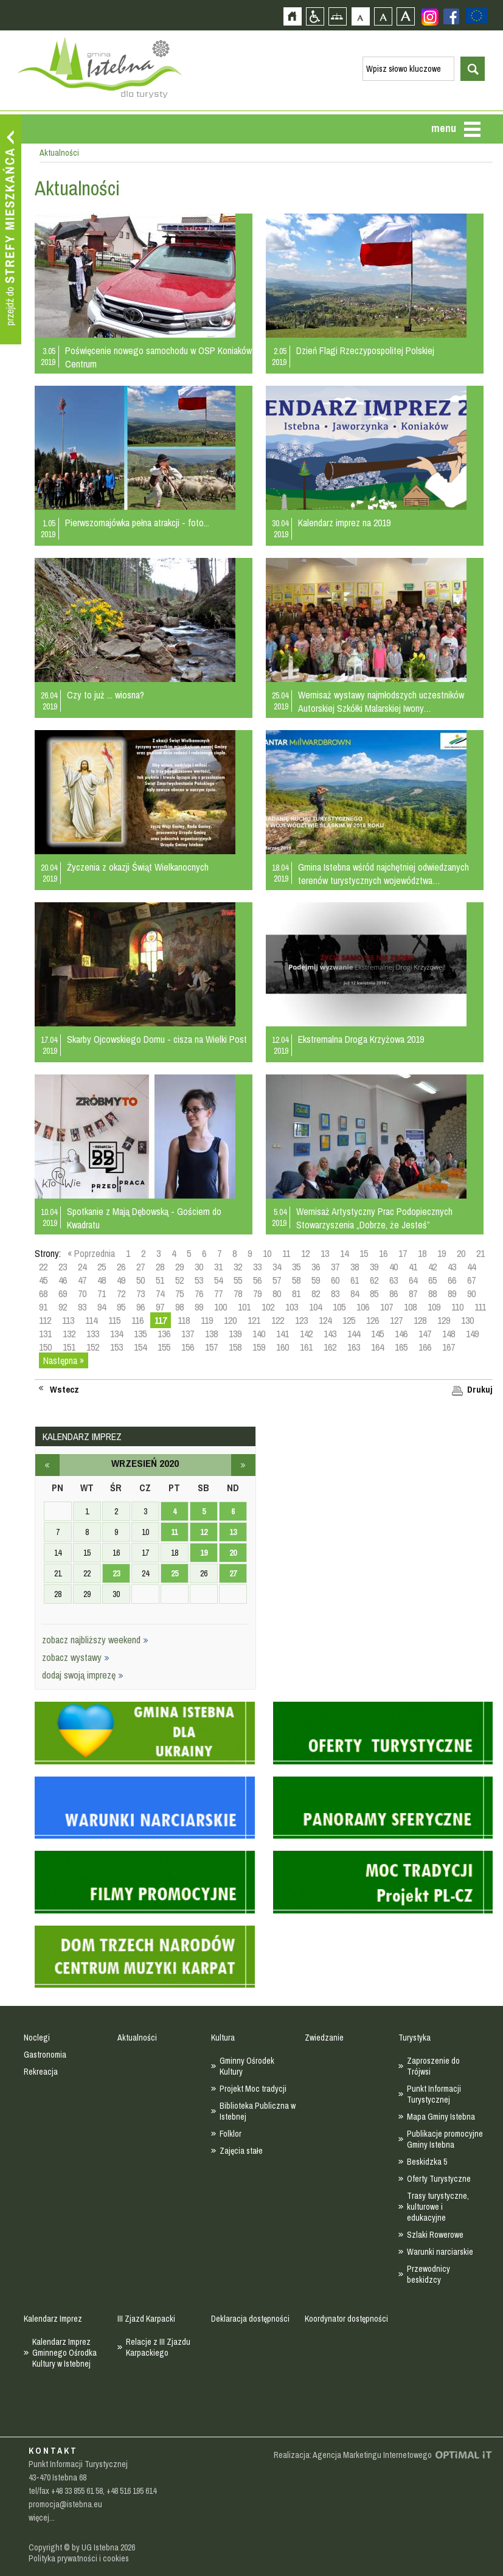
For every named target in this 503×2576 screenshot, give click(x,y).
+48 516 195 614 (131, 2490)
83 (335, 1293)
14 (344, 1253)
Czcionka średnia (383, 16)
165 (401, 1347)
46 (62, 1280)
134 (116, 1333)
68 (43, 1293)
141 (282, 1333)
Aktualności (137, 2037)
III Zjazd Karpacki (146, 2318)
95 (121, 1307)
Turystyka (414, 2037)
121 (254, 1320)
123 (301, 1320)
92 (62, 1307)
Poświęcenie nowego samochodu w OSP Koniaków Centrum (158, 357)
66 (452, 1280)
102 (268, 1307)
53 (199, 1280)
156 (187, 1347)
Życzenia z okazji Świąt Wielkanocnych (138, 867)
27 (140, 1266)
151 (69, 1347)
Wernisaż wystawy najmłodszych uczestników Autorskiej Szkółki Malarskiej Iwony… (381, 701)
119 (207, 1320)
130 (467, 1320)
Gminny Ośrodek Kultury (247, 2066)
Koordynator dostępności (346, 2318)
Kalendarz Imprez (53, 2318)
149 (472, 1333)
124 (325, 1320)
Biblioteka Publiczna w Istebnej (258, 2111)
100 (220, 1307)
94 (101, 1307)
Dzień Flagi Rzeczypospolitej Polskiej (365, 350)
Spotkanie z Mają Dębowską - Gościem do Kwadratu (144, 1218)
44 (471, 1266)
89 (452, 1293)
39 (374, 1266)
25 (101, 1266)
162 (330, 1347)
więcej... (42, 2517)
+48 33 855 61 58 (77, 2490)
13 (325, 1253)
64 (413, 1280)
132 (69, 1333)
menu (443, 128)
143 (330, 1333)
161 (306, 1347)
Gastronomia (45, 2054)
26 (121, 1266)
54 (218, 1280)
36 (315, 1266)
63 (393, 1280)
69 (62, 1293)
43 (452, 1266)
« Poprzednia (91, 1253)
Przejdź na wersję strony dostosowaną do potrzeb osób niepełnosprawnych (315, 16)
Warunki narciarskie (440, 2251)
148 (448, 1333)
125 (348, 1320)
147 (424, 1333)
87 (413, 1293)
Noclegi (37, 2037)
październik (243, 1465)
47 (82, 1280)
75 (179, 1293)
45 (43, 1280)
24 (82, 1266)
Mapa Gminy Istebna (441, 2116)
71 (101, 1293)
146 (401, 1333)
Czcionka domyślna (360, 16)
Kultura (223, 2037)
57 (276, 1280)
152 (92, 1347)
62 (374, 1280)
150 (45, 1347)
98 (179, 1307)
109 (434, 1307)
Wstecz (64, 1390)
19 (441, 1253)
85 (374, 1293)
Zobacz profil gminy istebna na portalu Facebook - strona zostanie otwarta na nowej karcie (451, 16)
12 (305, 1253)
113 (68, 1320)
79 (257, 1293)
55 (238, 1280)
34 (276, 1266)
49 (121, 1280)
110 (457, 1307)
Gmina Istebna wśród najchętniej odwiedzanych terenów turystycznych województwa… (383, 873)
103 (291, 1307)
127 (396, 1320)
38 (354, 1266)
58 (296, 1280)
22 (43, 1266)
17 (402, 1253)
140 (258, 1333)
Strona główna (292, 16)
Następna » (63, 1360)
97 (160, 1307)
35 (296, 1266)
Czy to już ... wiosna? (105, 694)
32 (238, 1266)
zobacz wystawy (75, 1657)
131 (45, 1333)
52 (179, 1280)
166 (424, 1347)
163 (353, 1347)
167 (448, 1347)
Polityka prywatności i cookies (79, 2558)
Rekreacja (41, 2071)
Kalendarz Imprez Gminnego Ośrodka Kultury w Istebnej (64, 2352)
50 (140, 1280)
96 (140, 1307)
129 (443, 1320)
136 (164, 1333)
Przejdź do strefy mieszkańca (10, 229)
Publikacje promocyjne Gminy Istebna (445, 2139)
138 (211, 1333)
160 (282, 1347)
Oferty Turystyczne (439, 2178)
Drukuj (480, 1390)
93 (82, 1307)
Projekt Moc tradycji (253, 2088)
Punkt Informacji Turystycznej (434, 2094)
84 (354, 1293)
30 (199, 1266)
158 (235, 1347)
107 (386, 1307)
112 (45, 1320)
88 (432, 1293)
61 (354, 1280)
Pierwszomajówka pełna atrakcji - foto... (137, 522)
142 (306, 1333)
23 (62, 1266)
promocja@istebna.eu (65, 2504)
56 (257, 1280)
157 (211, 1347)
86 (393, 1293)
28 (160, 1266)
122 (277, 1320)
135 (140, 1333)
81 (296, 1293)
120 (230, 1320)
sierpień (47, 1465)
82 (315, 1293)
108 (410, 1307)
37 (335, 1266)
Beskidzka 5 (427, 2161)
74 (160, 1293)
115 (114, 1320)
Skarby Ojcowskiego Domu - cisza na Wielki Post (157, 1039)
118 (184, 1320)
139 (235, 1333)
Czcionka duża (405, 16)
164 (377, 1347)
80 (276, 1293)
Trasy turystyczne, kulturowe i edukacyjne (438, 2206)
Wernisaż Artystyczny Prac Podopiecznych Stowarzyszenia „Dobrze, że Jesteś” (374, 1218)
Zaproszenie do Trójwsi (433, 2066)
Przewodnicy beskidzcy (428, 2274)
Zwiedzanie (324, 2037)
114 (91, 1320)
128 (420, 1320)
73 (140, 1293)
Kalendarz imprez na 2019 (344, 522)
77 (218, 1293)
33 (257, 1266)
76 (199, 1293)
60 (335, 1280)
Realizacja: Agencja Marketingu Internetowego (353, 2454)
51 (160, 1280)
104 (315, 1307)
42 (432, 1266)
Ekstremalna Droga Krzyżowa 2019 (361, 1039)
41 (413, 1266)
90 (471, 1293)
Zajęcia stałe (241, 2150)
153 (116, 1347)
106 (362, 1307)
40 (393, 1266)
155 (164, 1347)
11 (286, 1253)
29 (179, 1266)
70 (82, 1293)
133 (92, 1333)
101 (244, 1307)
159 (258, 1347)
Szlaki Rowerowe (435, 2234)
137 (187, 1333)
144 (353, 1333)
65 (432, 1280)
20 (461, 1253)
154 (140, 1347)
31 (218, 1266)
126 (372, 1320)
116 (137, 1320)
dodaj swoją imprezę (82, 1674)
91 (43, 1307)
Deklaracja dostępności (250, 2318)
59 (315, 1280)
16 (383, 1253)
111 (480, 1307)
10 (267, 1253)
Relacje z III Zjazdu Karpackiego (158, 2347)
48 (101, 1280)
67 (471, 1280)
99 (199, 1307)
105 (339, 1307)
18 (422, 1253)
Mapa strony (337, 16)
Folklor (230, 2133)
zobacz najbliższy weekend (95, 1639)
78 (238, 1293)
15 (363, 1253)
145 (377, 1333)
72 (121, 1293)
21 (480, 1253)
